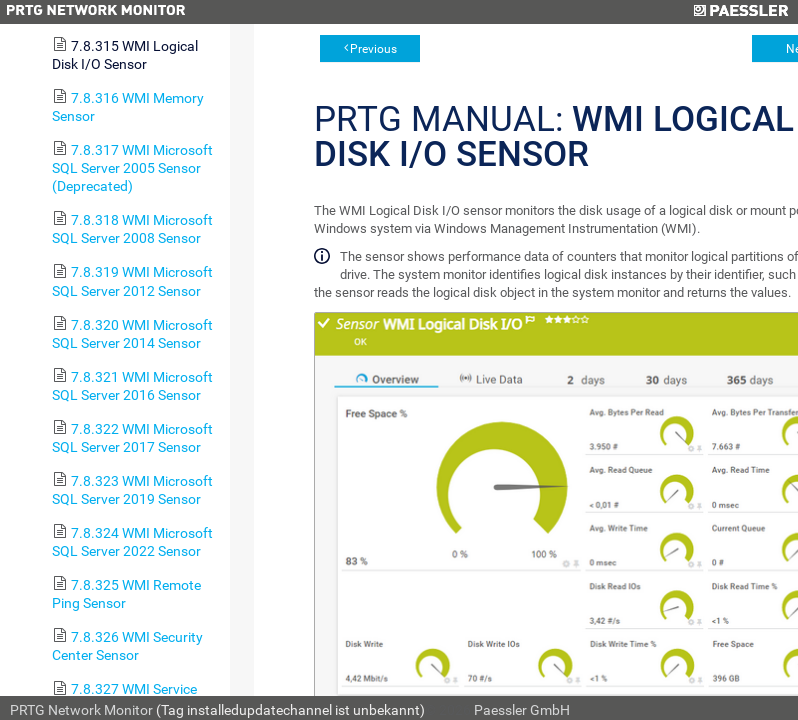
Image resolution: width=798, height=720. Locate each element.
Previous (373, 49)
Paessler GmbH (522, 710)
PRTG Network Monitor (81, 710)
